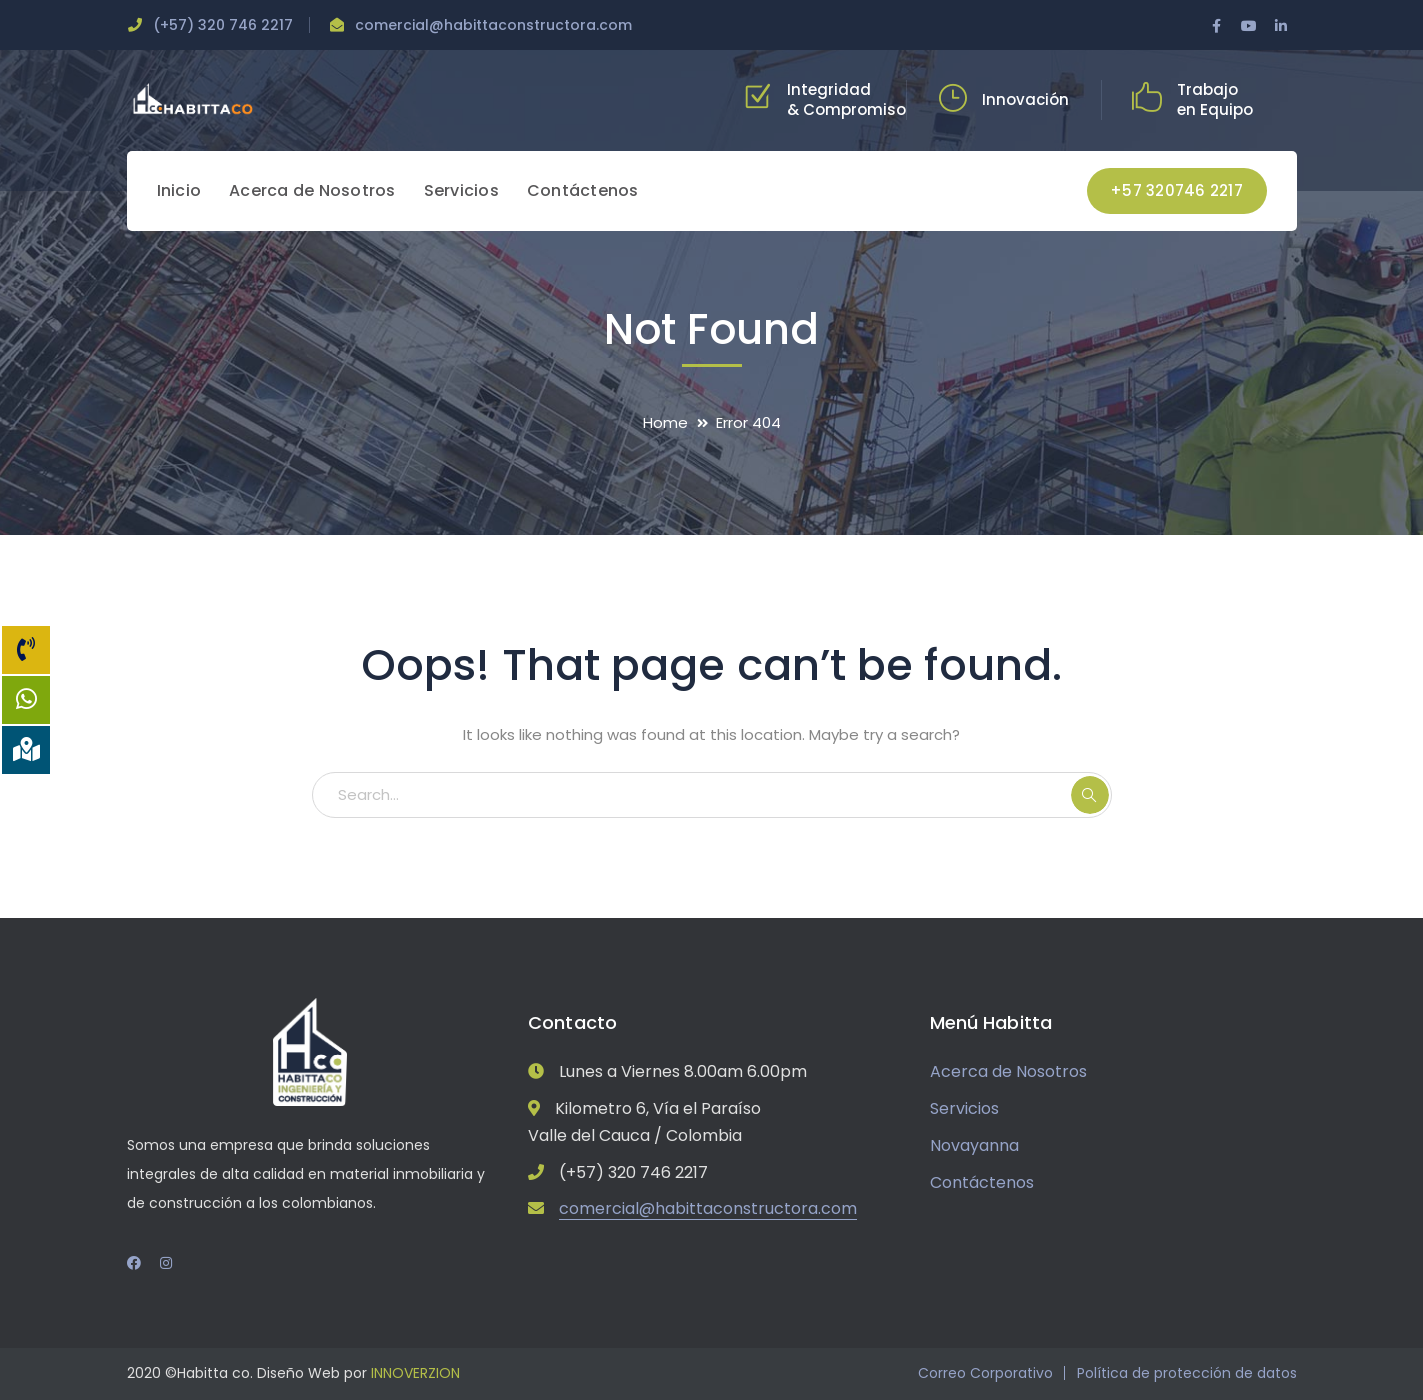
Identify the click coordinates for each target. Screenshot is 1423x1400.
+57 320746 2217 (1176, 190)
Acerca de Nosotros (1008, 1071)
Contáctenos (982, 1182)
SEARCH (1090, 795)
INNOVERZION (415, 1373)
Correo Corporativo (985, 1373)
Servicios (964, 1108)
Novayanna (974, 1145)
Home (665, 422)
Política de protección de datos (1187, 1373)
